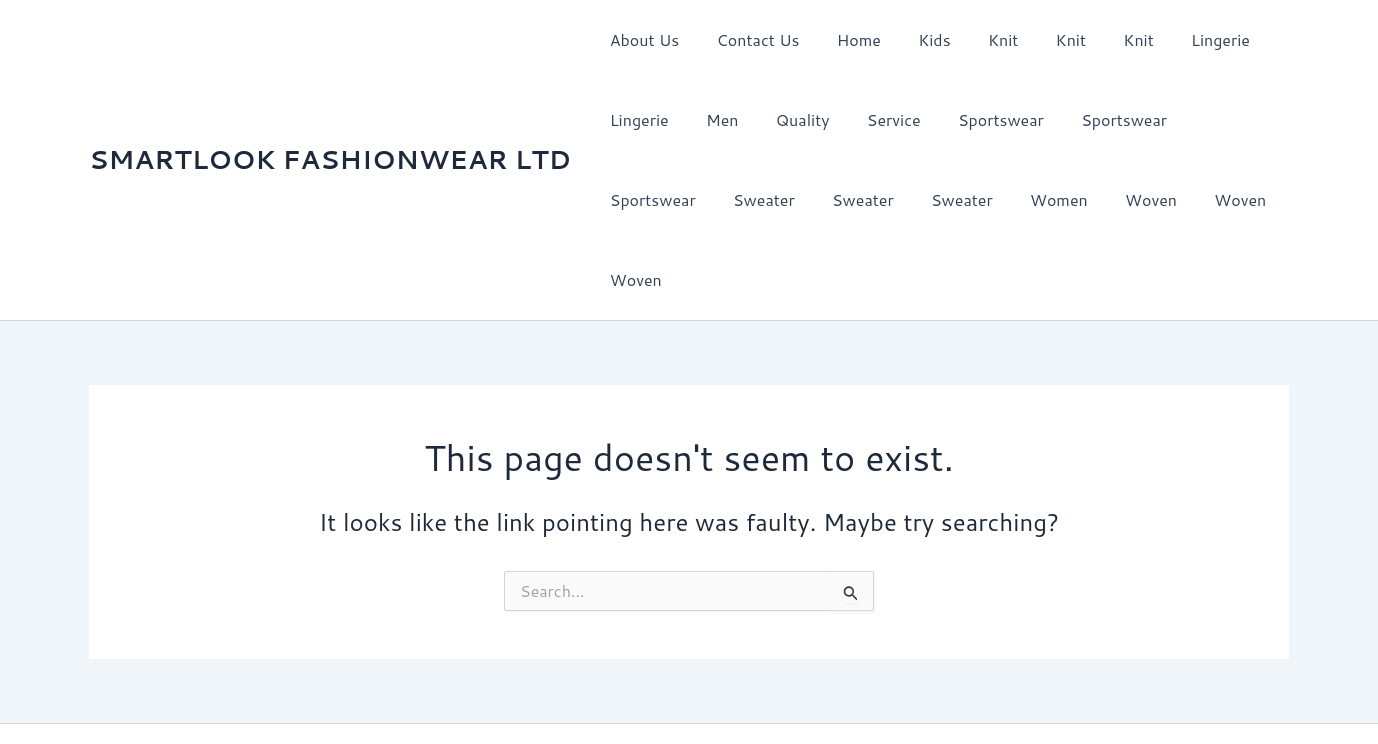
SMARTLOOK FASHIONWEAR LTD (330, 119)
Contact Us (750, 39)
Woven (1004, 199)
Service (875, 119)
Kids (916, 39)
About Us (641, 39)
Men (714, 119)
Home (845, 39)
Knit (979, 39)
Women (917, 199)
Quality (790, 119)
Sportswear (977, 119)
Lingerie (1180, 39)
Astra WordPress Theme (946, 693)
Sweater (638, 199)
